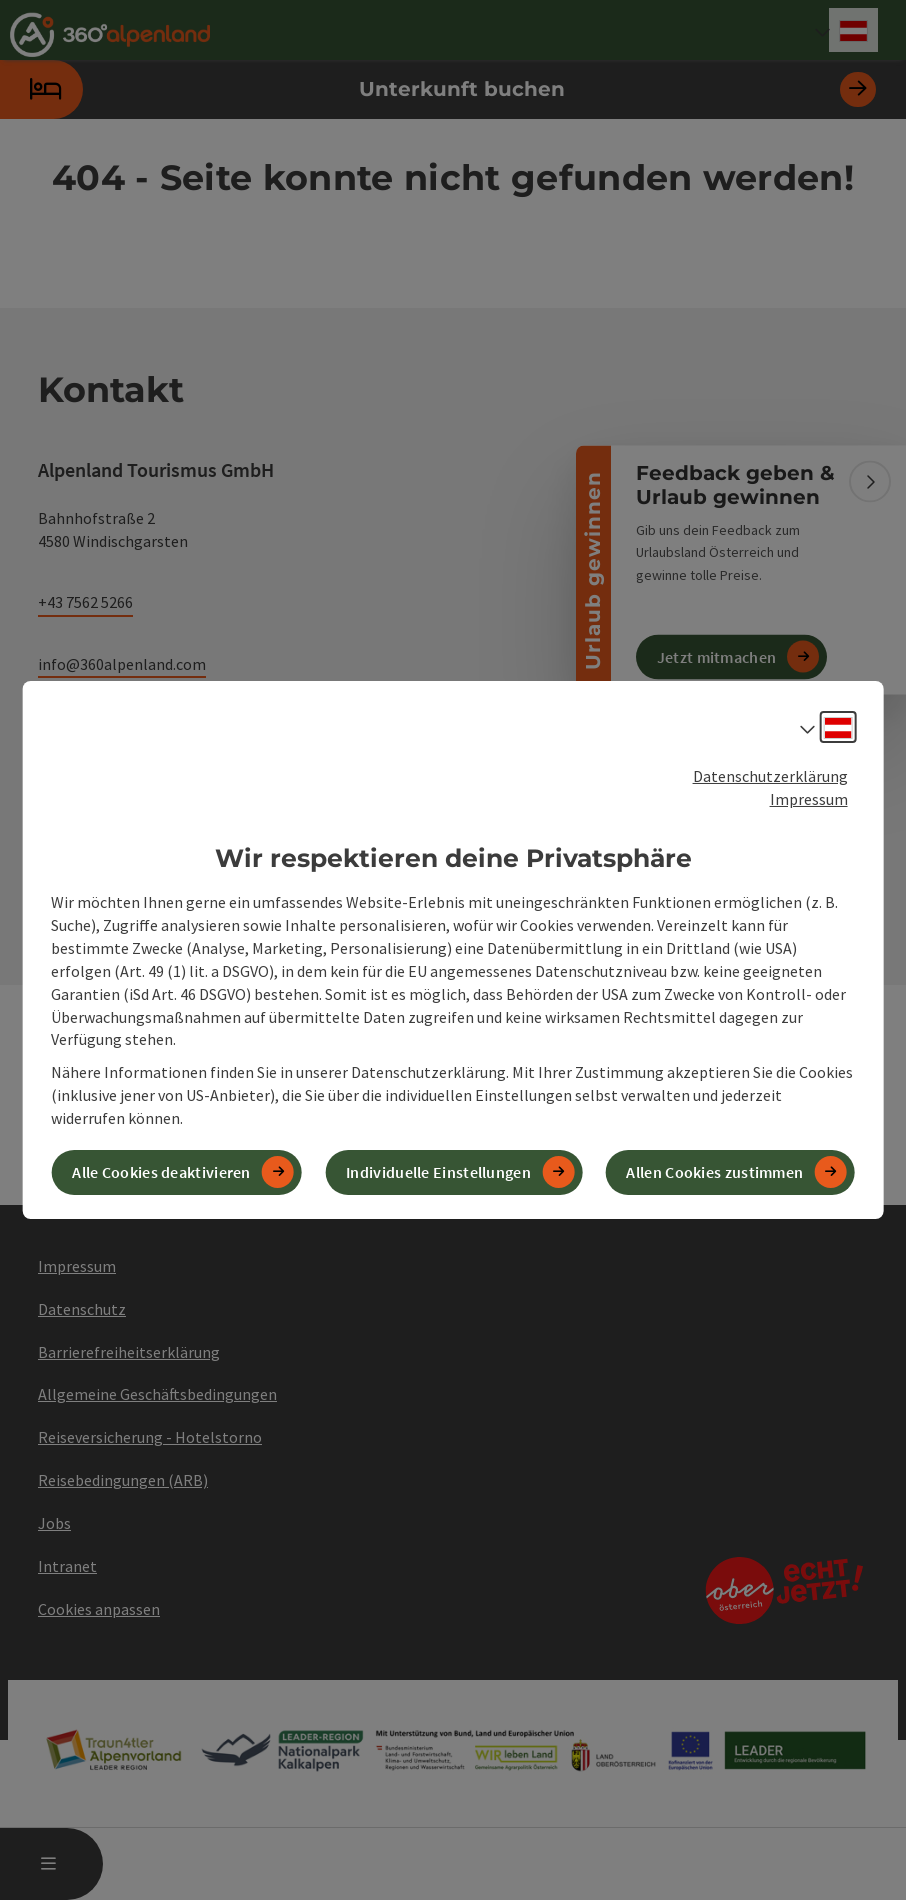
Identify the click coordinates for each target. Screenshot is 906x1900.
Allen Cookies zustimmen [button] (714, 1172)
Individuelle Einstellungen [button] (438, 1172)
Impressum (809, 799)
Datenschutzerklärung (770, 776)
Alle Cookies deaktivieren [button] (161, 1172)
